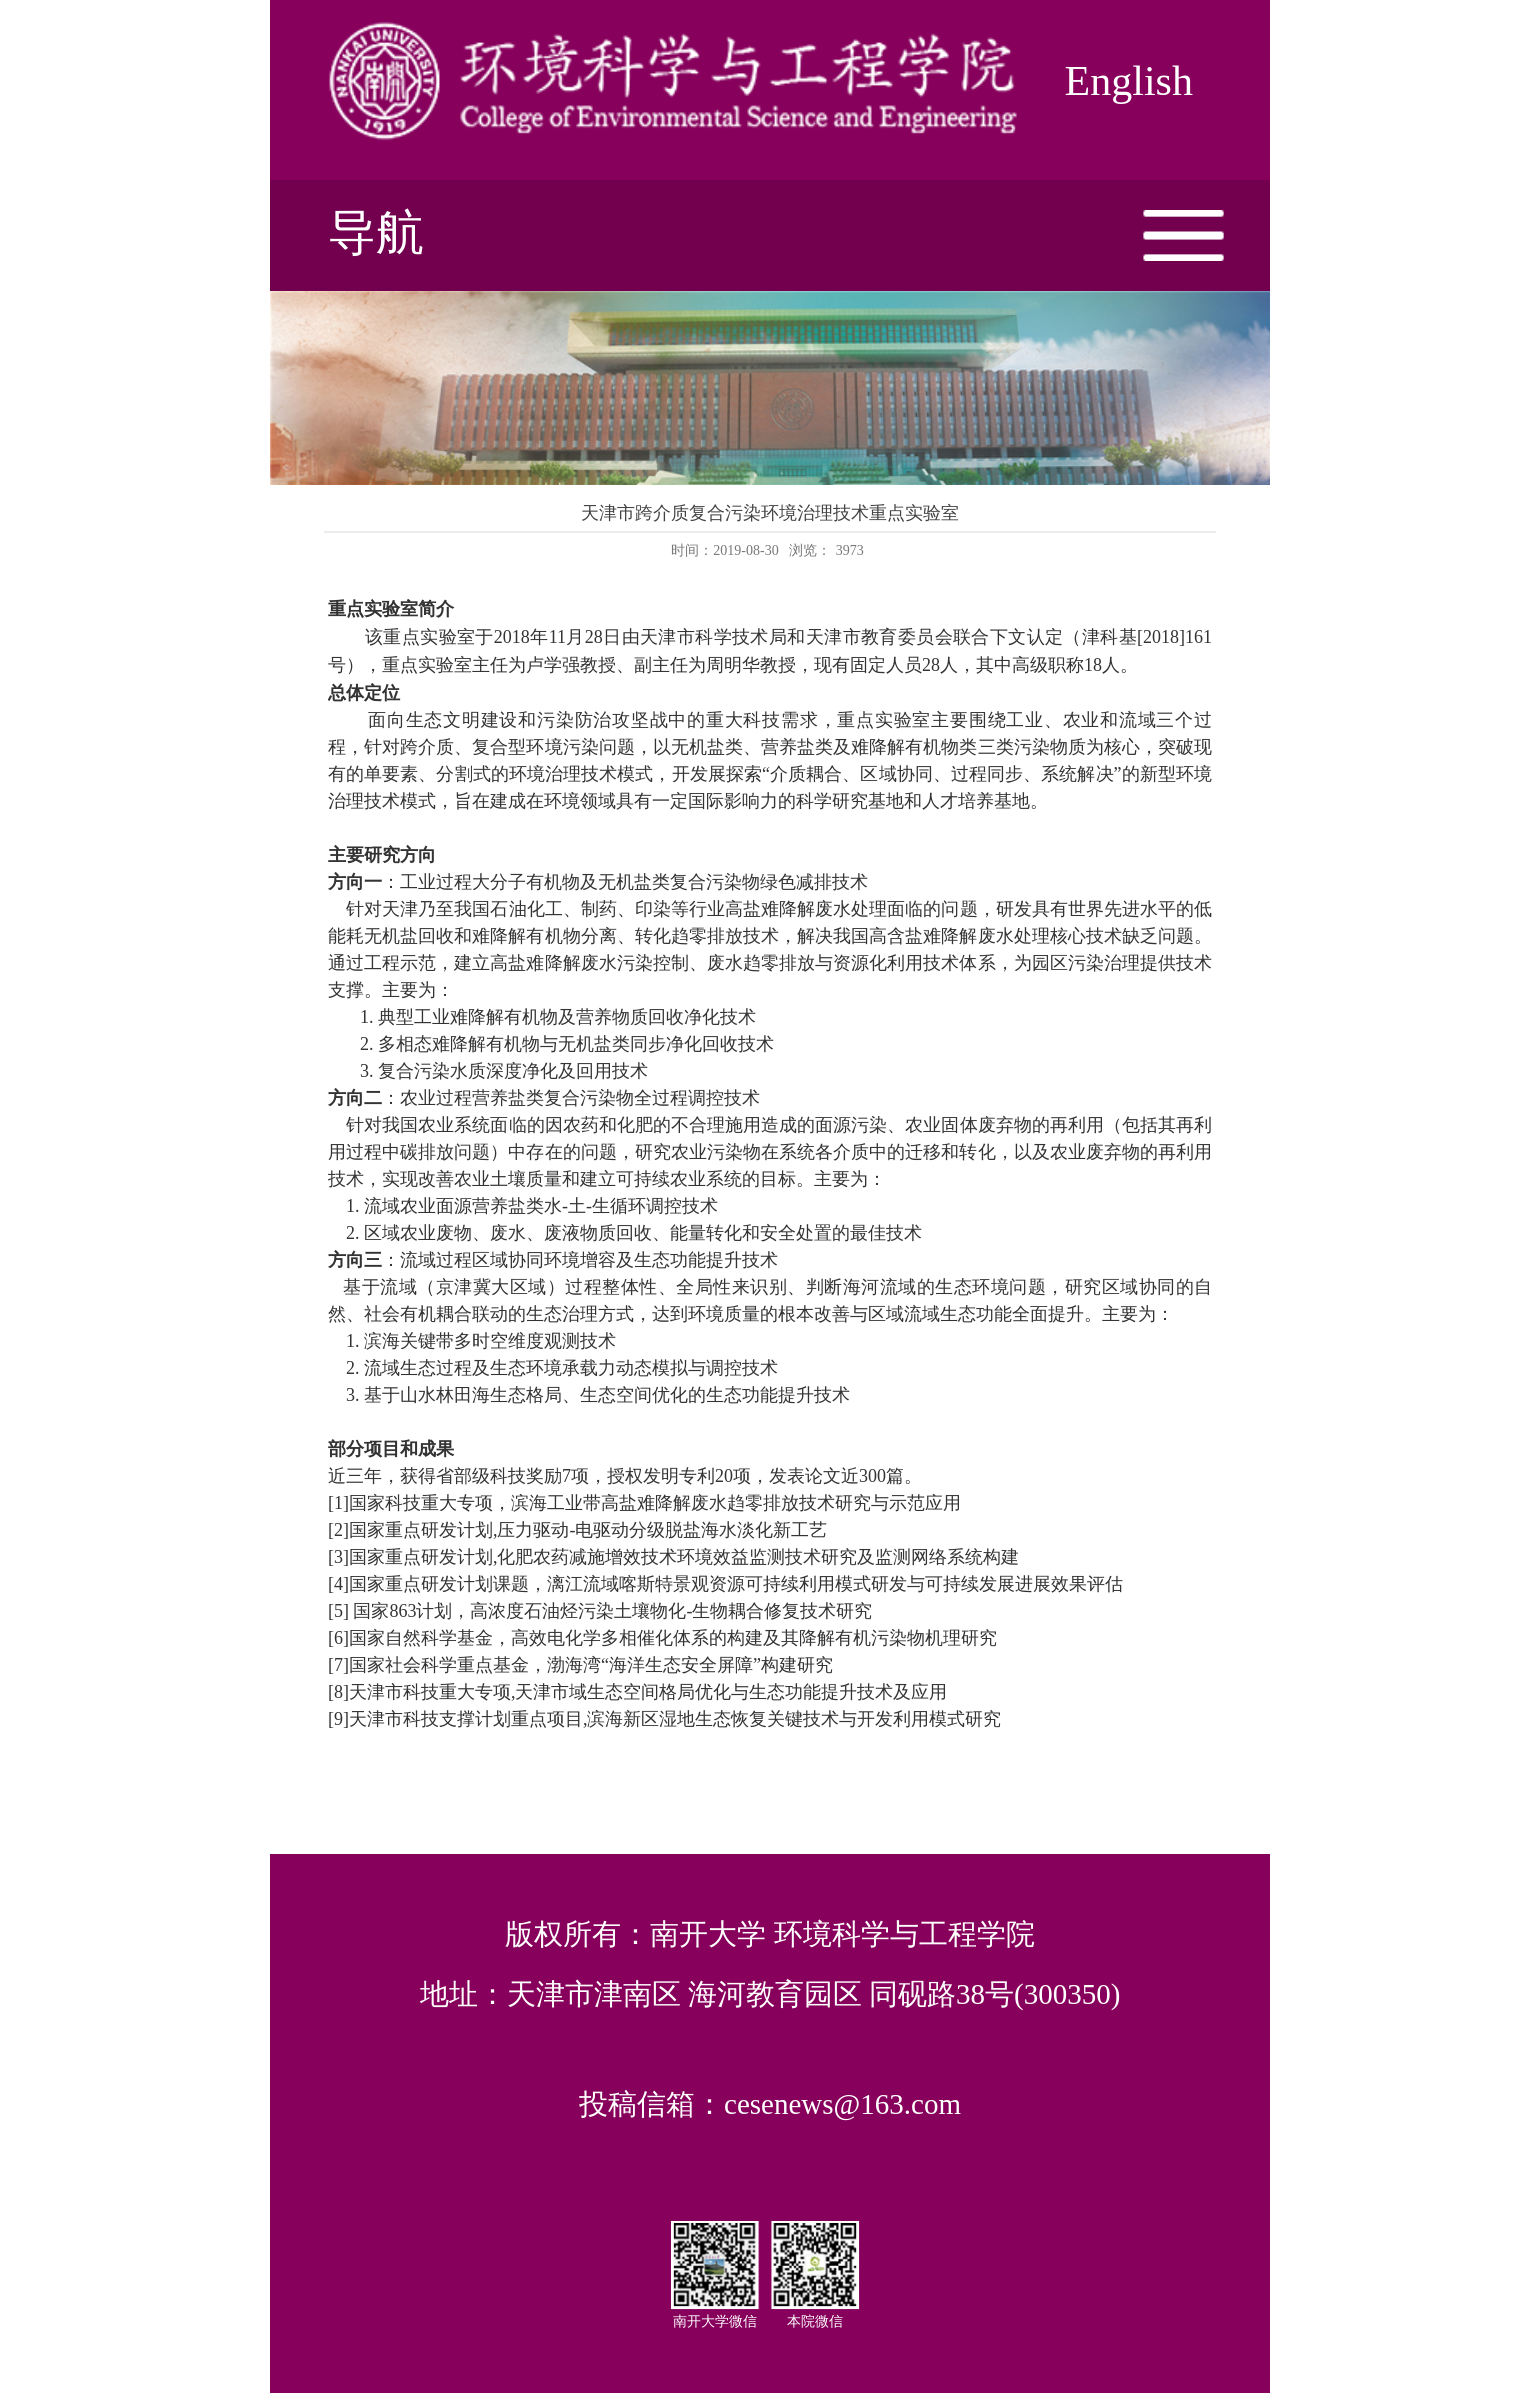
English (1129, 81)
